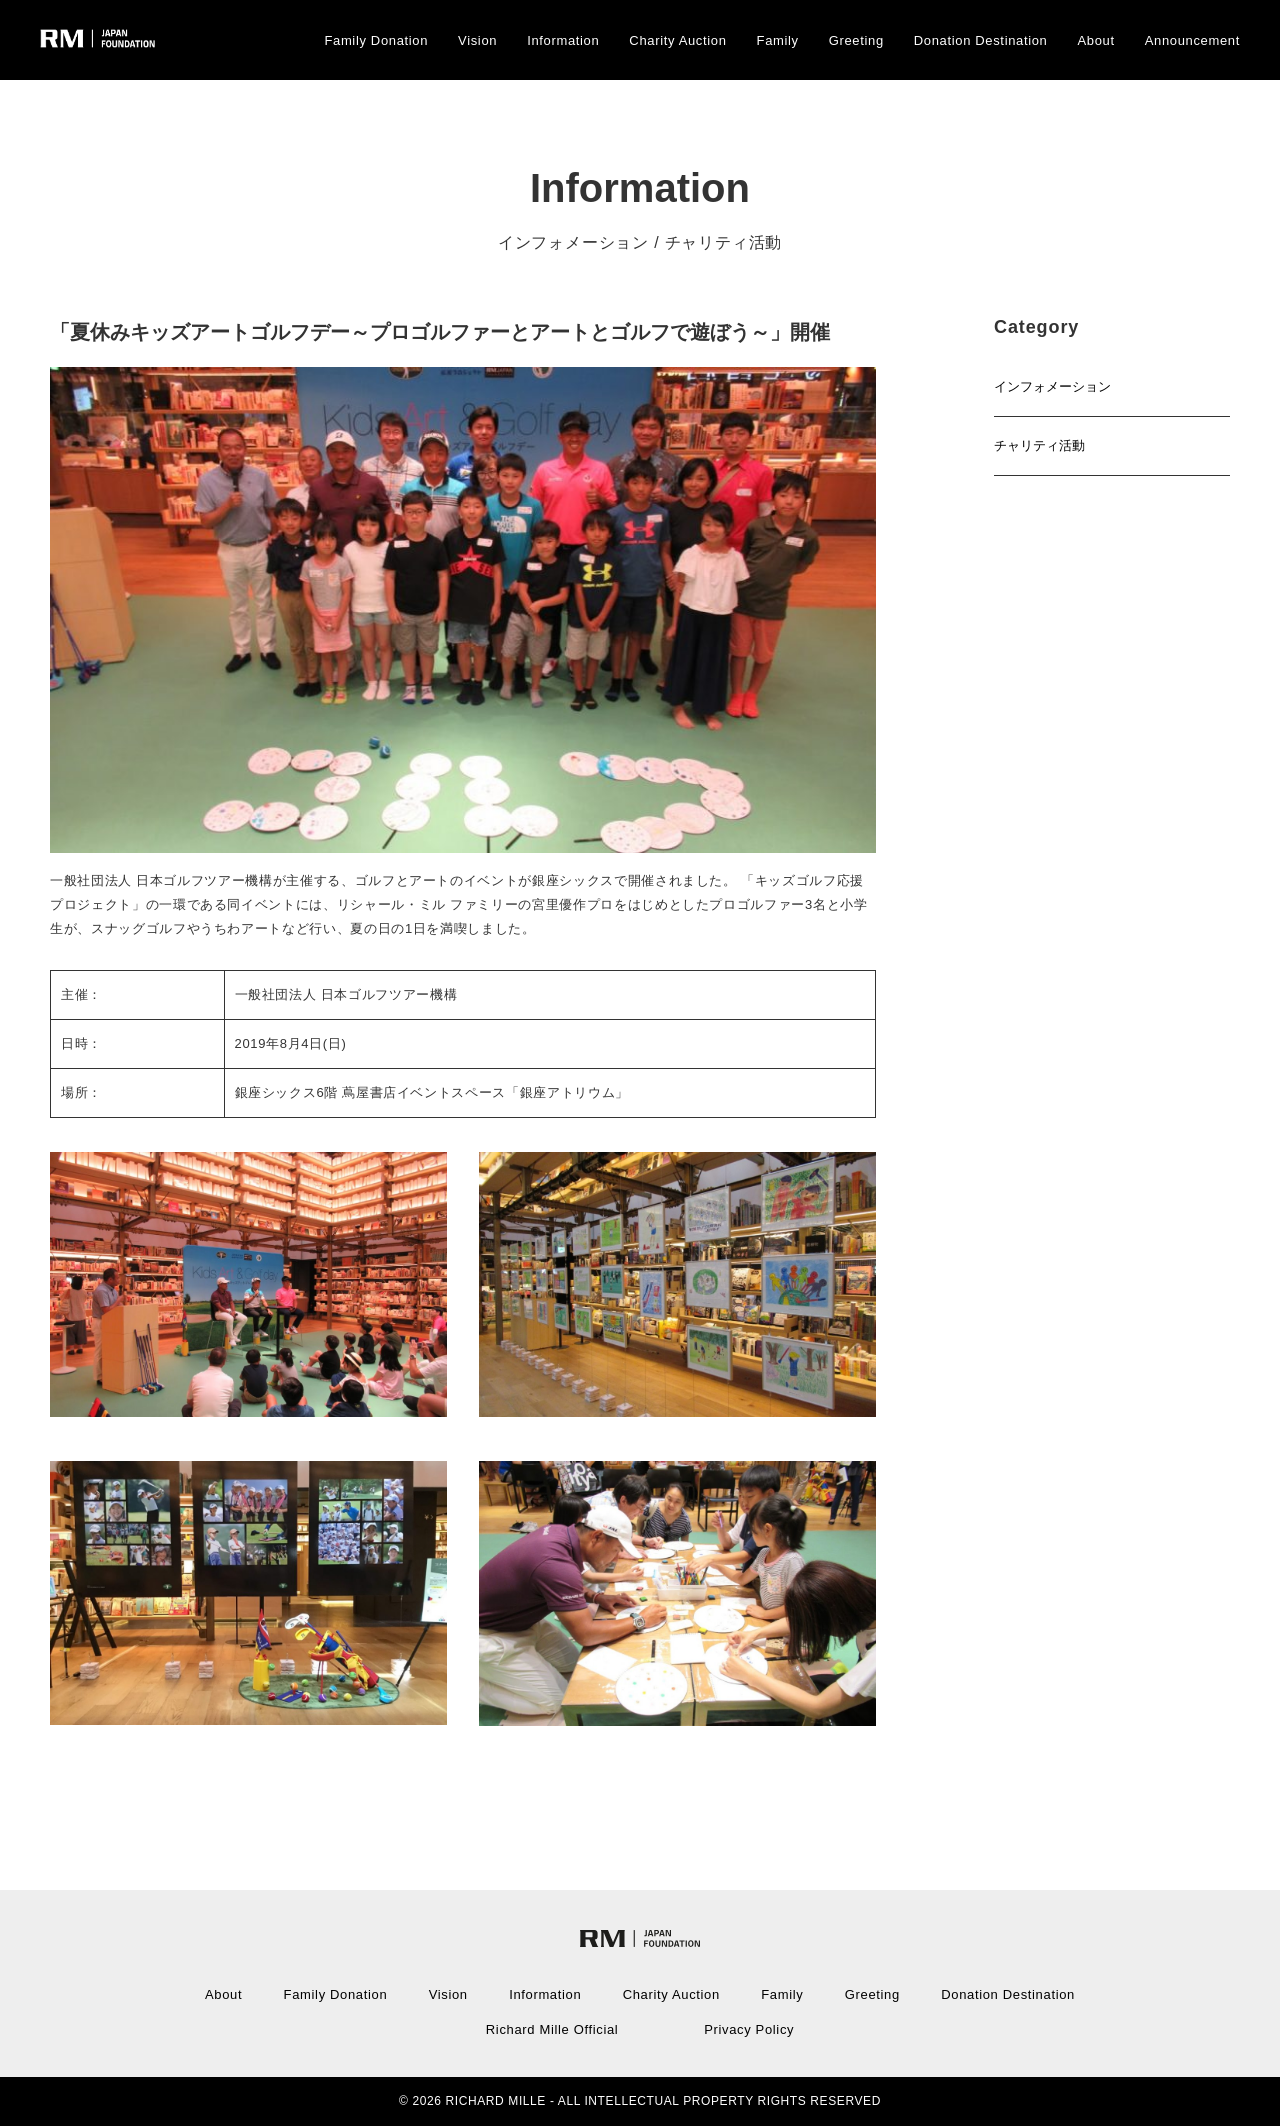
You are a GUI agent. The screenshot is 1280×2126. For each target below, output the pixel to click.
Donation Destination (981, 40)
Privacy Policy (749, 2029)
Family (778, 40)
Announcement (1192, 40)
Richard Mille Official (552, 2029)
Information (563, 40)
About (1096, 40)
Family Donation (376, 40)
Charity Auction (677, 40)
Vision (477, 40)
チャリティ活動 (1039, 445)
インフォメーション (1052, 386)
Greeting (856, 40)
